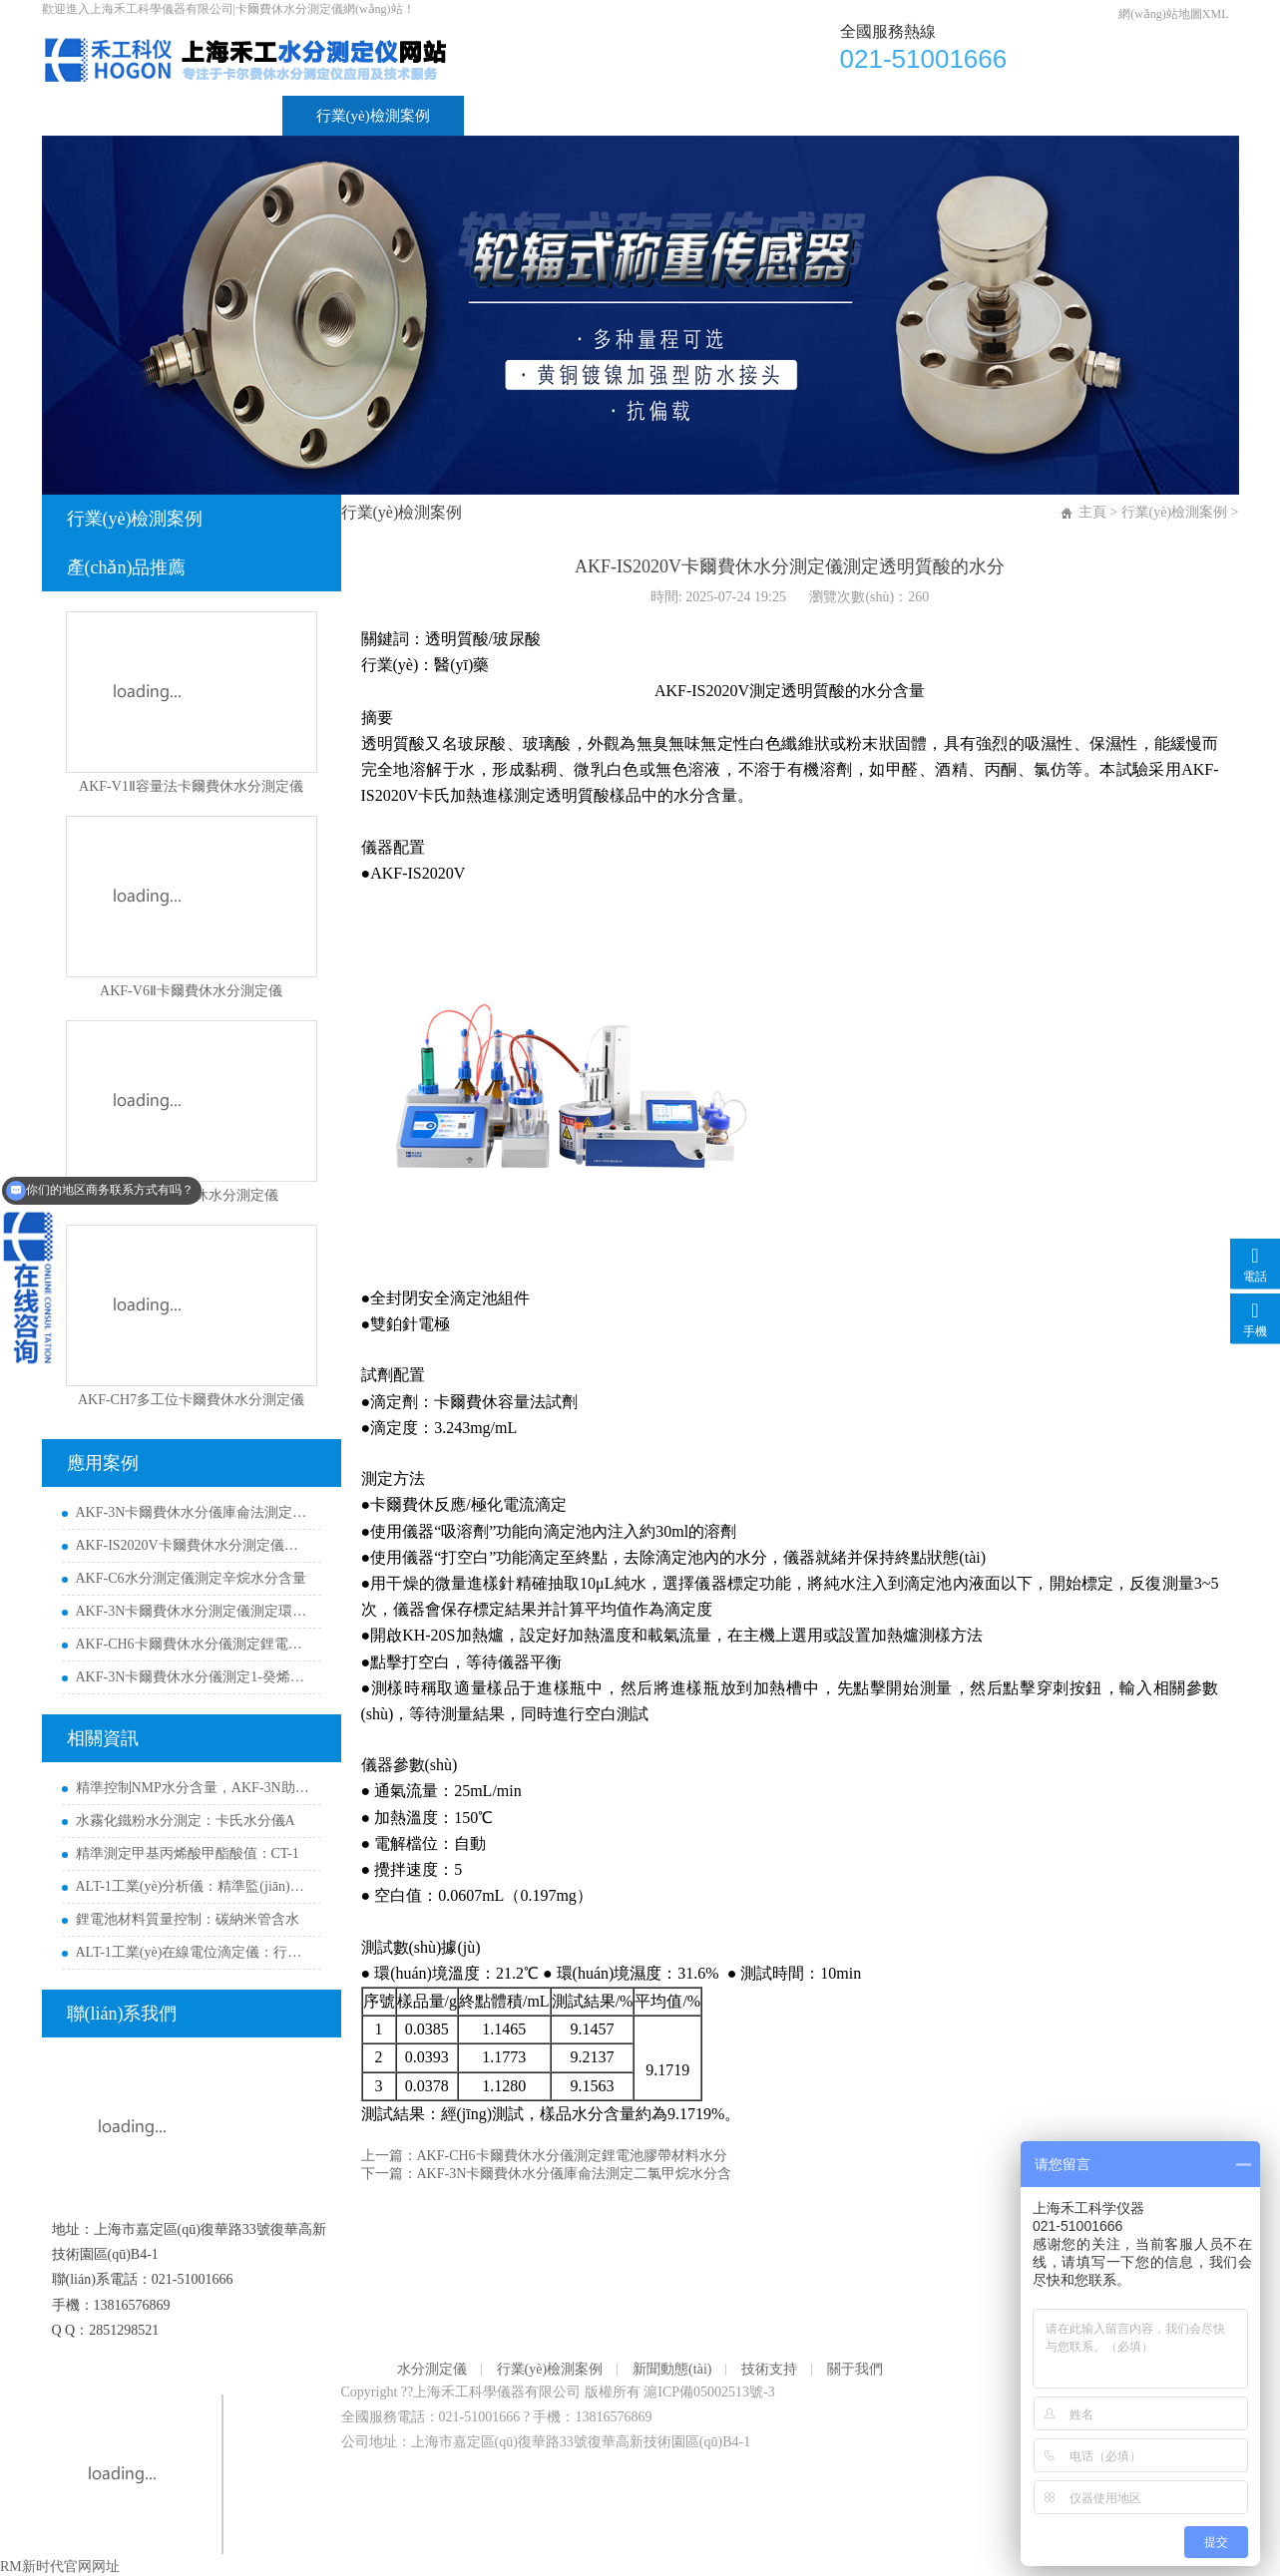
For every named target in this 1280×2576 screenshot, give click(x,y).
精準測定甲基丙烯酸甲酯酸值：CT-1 (187, 1853)
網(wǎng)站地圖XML (1173, 14)
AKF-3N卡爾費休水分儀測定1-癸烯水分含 (193, 1676)
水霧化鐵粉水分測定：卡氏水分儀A (185, 1820)
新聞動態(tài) (540, 116)
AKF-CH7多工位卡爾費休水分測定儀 (191, 1399)
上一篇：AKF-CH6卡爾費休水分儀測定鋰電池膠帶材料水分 (544, 2155)
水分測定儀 (211, 116)
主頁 (1092, 512)
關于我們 (808, 116)
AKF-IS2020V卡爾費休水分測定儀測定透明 (193, 1545)
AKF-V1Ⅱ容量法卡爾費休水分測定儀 (191, 786)
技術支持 (680, 116)
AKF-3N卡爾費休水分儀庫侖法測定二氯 (193, 1512)
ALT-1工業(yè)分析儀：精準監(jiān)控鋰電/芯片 (193, 1886)
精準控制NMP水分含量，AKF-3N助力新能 (193, 1787)
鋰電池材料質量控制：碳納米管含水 (187, 1919)
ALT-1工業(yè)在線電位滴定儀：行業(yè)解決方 (193, 1952)
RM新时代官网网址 (60, 2566)
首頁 (91, 116)
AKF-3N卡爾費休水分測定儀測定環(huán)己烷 (193, 1611)
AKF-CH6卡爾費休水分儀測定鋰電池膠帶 (193, 1644)
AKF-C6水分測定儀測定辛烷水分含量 (191, 1578)
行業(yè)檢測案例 (373, 116)
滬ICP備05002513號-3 (708, 2392)
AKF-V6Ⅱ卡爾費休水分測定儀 (191, 990)
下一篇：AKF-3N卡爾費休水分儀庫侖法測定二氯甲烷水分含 (546, 2173)
